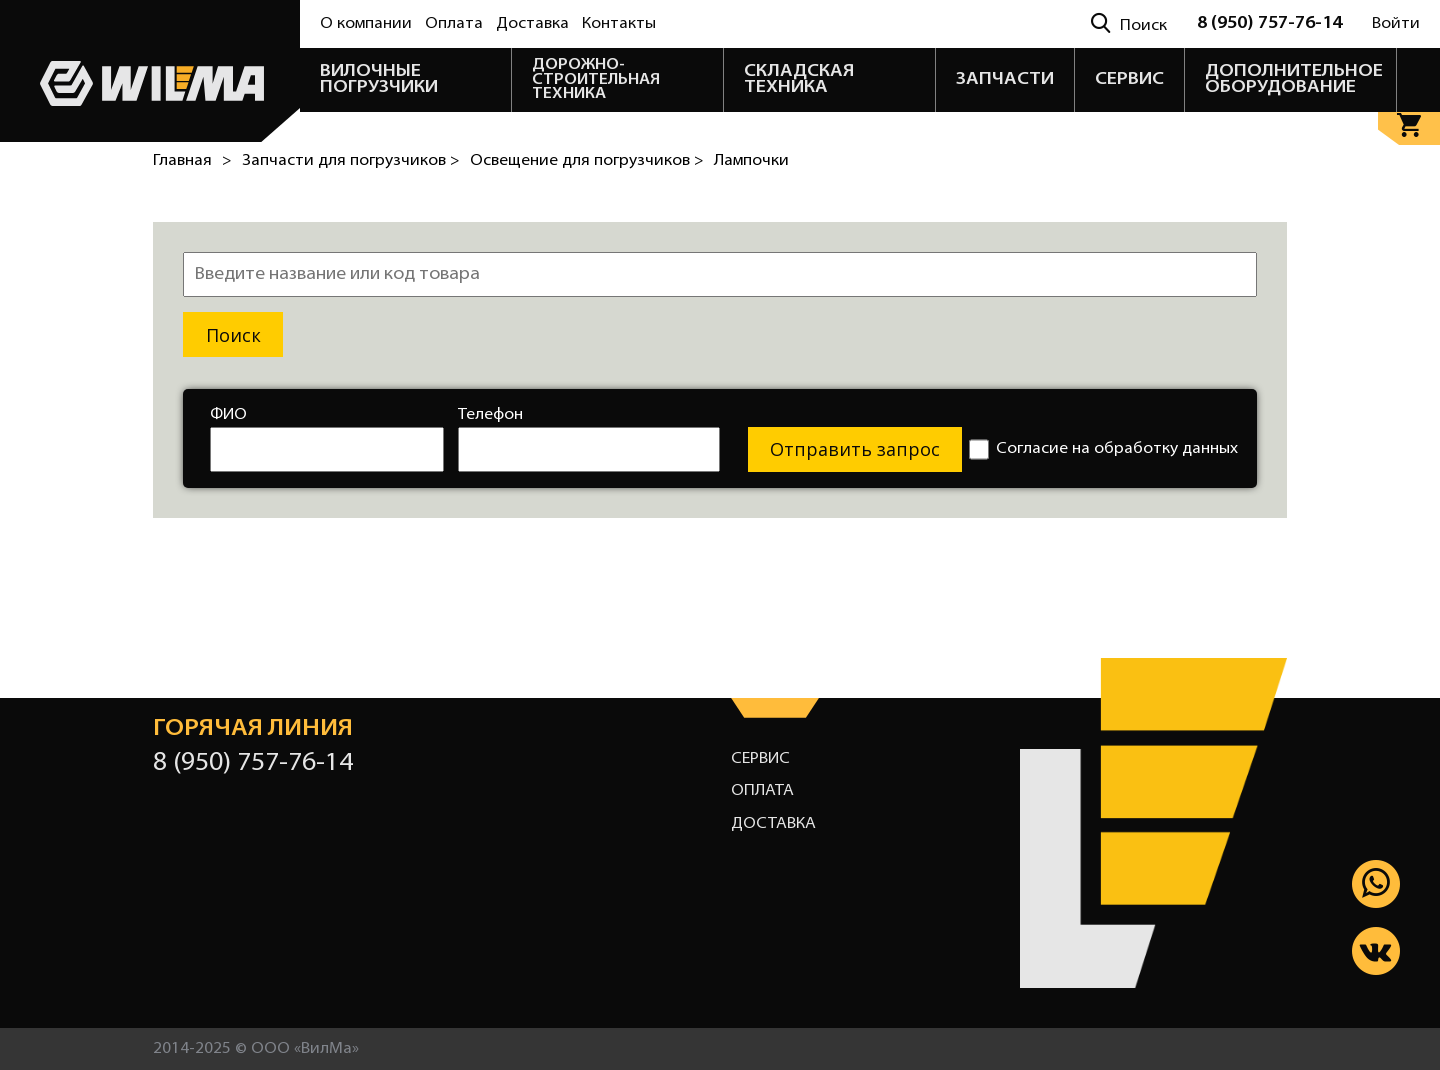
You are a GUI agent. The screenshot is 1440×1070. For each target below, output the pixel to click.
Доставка (532, 24)
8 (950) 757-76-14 (1269, 23)
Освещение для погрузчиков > (587, 161)
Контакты (619, 24)
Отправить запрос (855, 449)
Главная (182, 161)
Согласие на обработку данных (1103, 449)
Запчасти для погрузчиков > (351, 161)
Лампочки (751, 161)
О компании (366, 24)
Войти (1396, 24)
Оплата (454, 24)
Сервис (760, 759)
